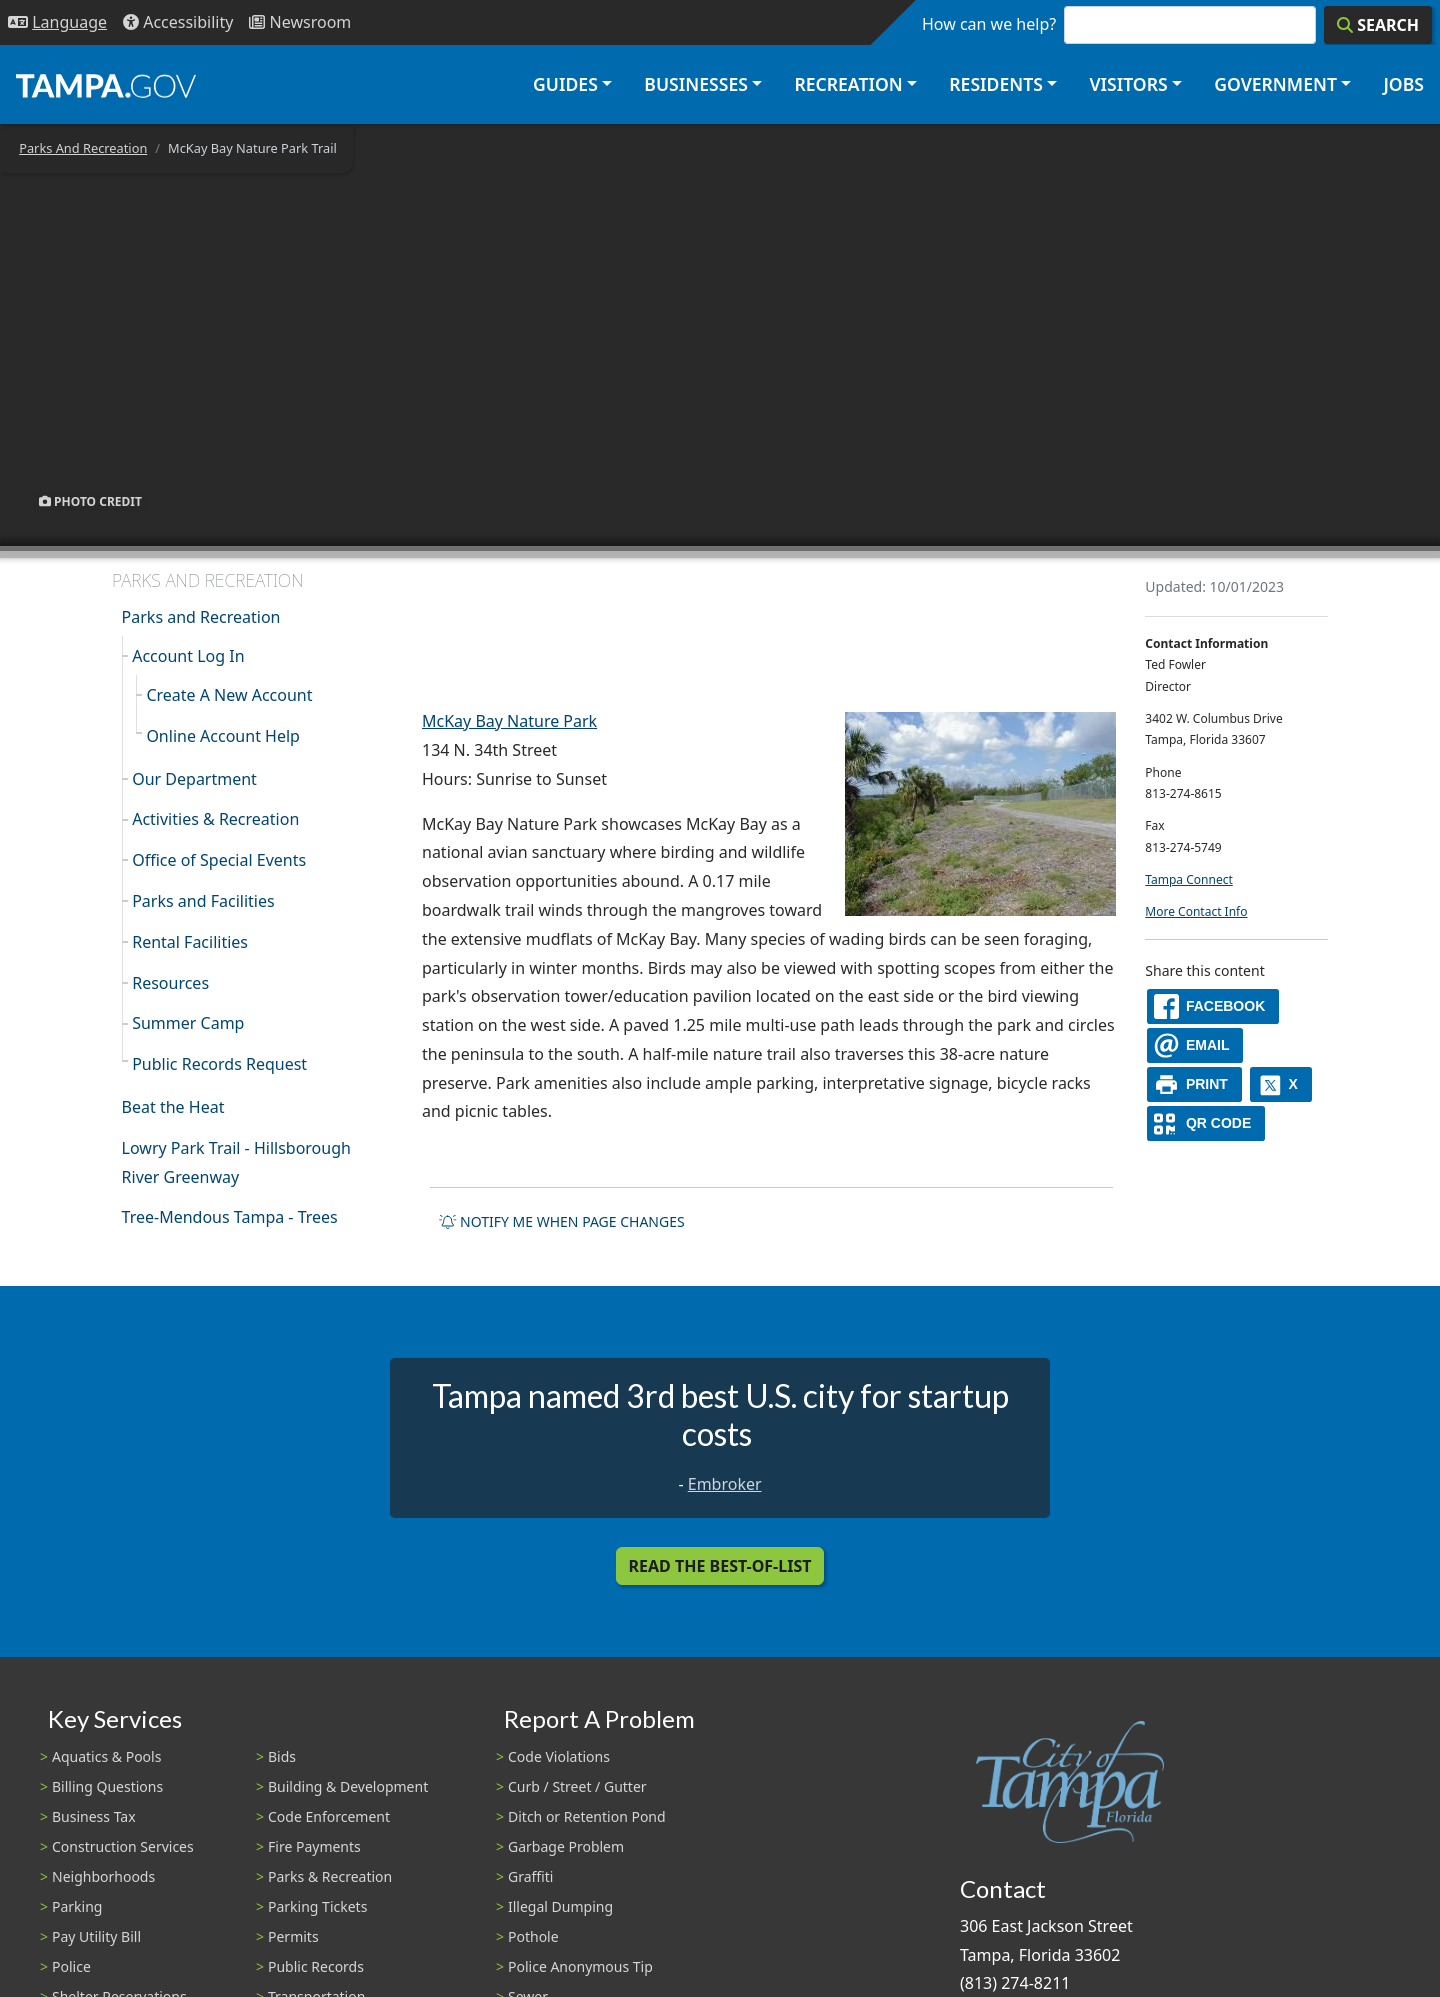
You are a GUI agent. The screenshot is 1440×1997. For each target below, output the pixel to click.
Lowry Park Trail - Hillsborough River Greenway (236, 1162)
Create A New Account (229, 695)
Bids (282, 1756)
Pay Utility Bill (96, 1936)
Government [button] (1275, 84)
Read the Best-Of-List (720, 1566)
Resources (170, 983)
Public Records (316, 1966)
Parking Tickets (317, 1906)
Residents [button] (996, 84)
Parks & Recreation (330, 1876)
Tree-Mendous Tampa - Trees (230, 1217)
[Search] (1378, 25)
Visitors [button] (1128, 84)
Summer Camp (188, 1023)
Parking (77, 1906)
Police (71, 1966)
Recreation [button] (848, 84)
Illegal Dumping (560, 1906)
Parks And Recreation (83, 148)
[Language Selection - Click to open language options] (57, 22)
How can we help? (989, 24)
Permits (293, 1936)
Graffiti (530, 1876)
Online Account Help (223, 736)
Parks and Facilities (203, 901)
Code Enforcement (329, 1816)
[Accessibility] (178, 22)
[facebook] (1213, 1006)
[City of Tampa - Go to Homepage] (106, 85)
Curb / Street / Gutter (577, 1786)
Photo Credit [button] (90, 500)
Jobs (1403, 84)
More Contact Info (1196, 911)
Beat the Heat (173, 1107)
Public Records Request (219, 1064)
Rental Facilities (190, 942)
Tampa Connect (1188, 879)
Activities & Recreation (215, 819)
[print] (1194, 1084)
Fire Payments (314, 1846)
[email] (1195, 1045)
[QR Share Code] (1206, 1123)
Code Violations (559, 1756)
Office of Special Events (219, 860)
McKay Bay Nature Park (509, 721)
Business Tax (94, 1816)
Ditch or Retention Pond (587, 1816)
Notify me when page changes (562, 1221)
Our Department (194, 779)
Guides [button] (565, 84)
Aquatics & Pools (106, 1756)
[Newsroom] (300, 22)
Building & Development (348, 1786)
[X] (1281, 1084)
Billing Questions (107, 1786)
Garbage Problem (566, 1846)
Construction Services (123, 1846)
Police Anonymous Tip (580, 1966)
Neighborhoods (103, 1876)
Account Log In (188, 656)
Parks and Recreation (201, 617)
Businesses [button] (696, 84)
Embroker (725, 1484)
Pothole (533, 1936)
